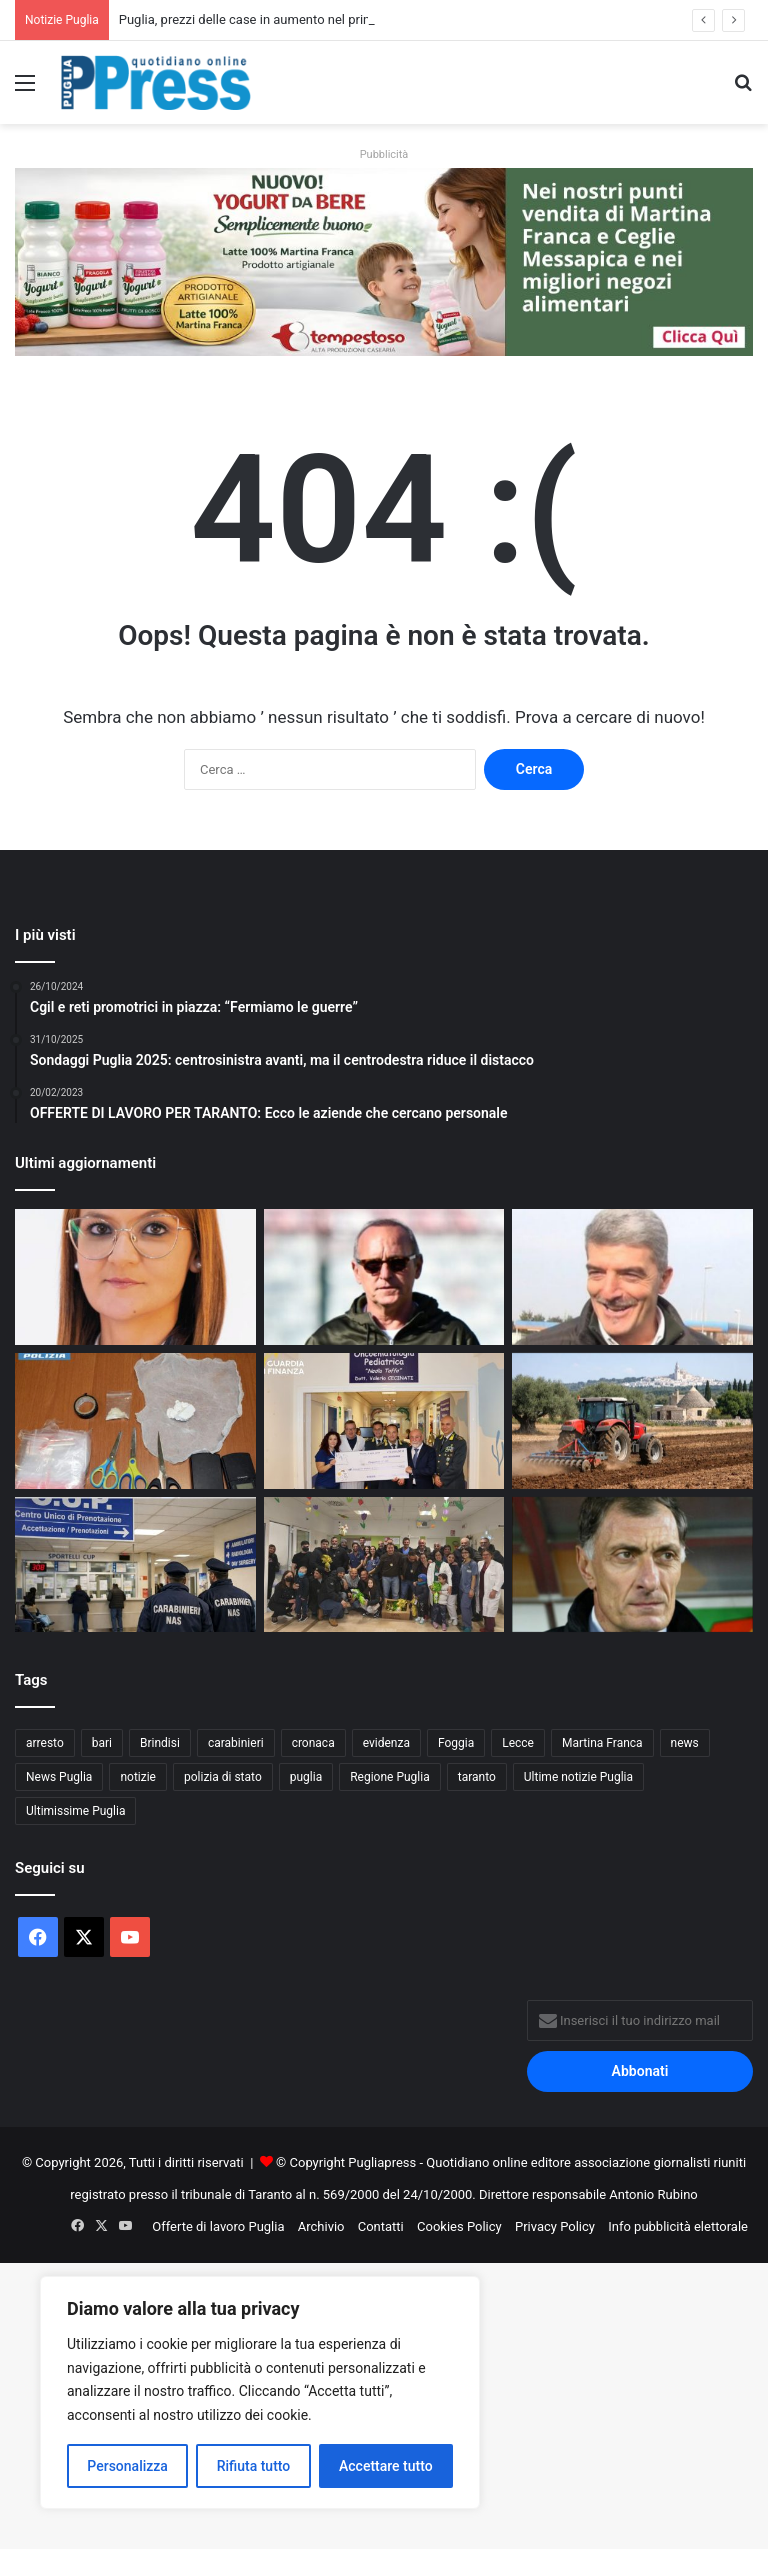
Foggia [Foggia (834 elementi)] (456, 1743)
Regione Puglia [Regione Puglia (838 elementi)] (390, 1777)
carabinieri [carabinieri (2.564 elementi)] (236, 1743)
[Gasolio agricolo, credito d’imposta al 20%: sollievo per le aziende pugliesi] (632, 1421)
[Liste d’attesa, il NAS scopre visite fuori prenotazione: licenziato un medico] (135, 1565)
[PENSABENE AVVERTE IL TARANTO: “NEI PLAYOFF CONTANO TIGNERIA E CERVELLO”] (384, 1277)
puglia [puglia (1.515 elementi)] (306, 1777)
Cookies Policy (459, 2226)
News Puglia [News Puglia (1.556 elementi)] (59, 1777)
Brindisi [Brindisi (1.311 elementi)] (160, 1743)
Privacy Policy (555, 2226)
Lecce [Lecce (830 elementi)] (518, 1743)
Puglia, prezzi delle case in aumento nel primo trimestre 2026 (294, 19)
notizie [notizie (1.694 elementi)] (138, 1777)
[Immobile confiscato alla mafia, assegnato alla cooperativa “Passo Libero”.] (135, 1277)
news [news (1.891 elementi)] (685, 1743)
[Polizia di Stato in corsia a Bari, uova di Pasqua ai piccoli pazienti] (384, 1565)
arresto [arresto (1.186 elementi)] (45, 1743)
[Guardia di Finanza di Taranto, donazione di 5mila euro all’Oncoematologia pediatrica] (384, 1421)
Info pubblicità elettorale (678, 2226)
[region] (260, 2392)
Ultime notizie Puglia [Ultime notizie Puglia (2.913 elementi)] (578, 1777)
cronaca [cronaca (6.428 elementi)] (313, 1743)
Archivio (321, 2226)
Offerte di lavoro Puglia (218, 2226)
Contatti (381, 2226)
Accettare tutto (386, 2466)
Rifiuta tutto (254, 2466)
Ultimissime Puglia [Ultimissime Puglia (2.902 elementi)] (75, 1811)
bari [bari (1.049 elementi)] (102, 1743)
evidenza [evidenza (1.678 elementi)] (386, 1743)
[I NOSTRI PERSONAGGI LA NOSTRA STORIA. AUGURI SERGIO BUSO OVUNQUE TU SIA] (632, 1565)
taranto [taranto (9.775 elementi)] (477, 1777)
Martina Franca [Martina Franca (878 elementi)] (602, 1743)
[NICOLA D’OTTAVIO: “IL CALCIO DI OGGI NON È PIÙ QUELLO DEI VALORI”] (632, 1277)
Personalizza (127, 2466)
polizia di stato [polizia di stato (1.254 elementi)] (223, 1777)
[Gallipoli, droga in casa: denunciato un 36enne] (135, 1421)
